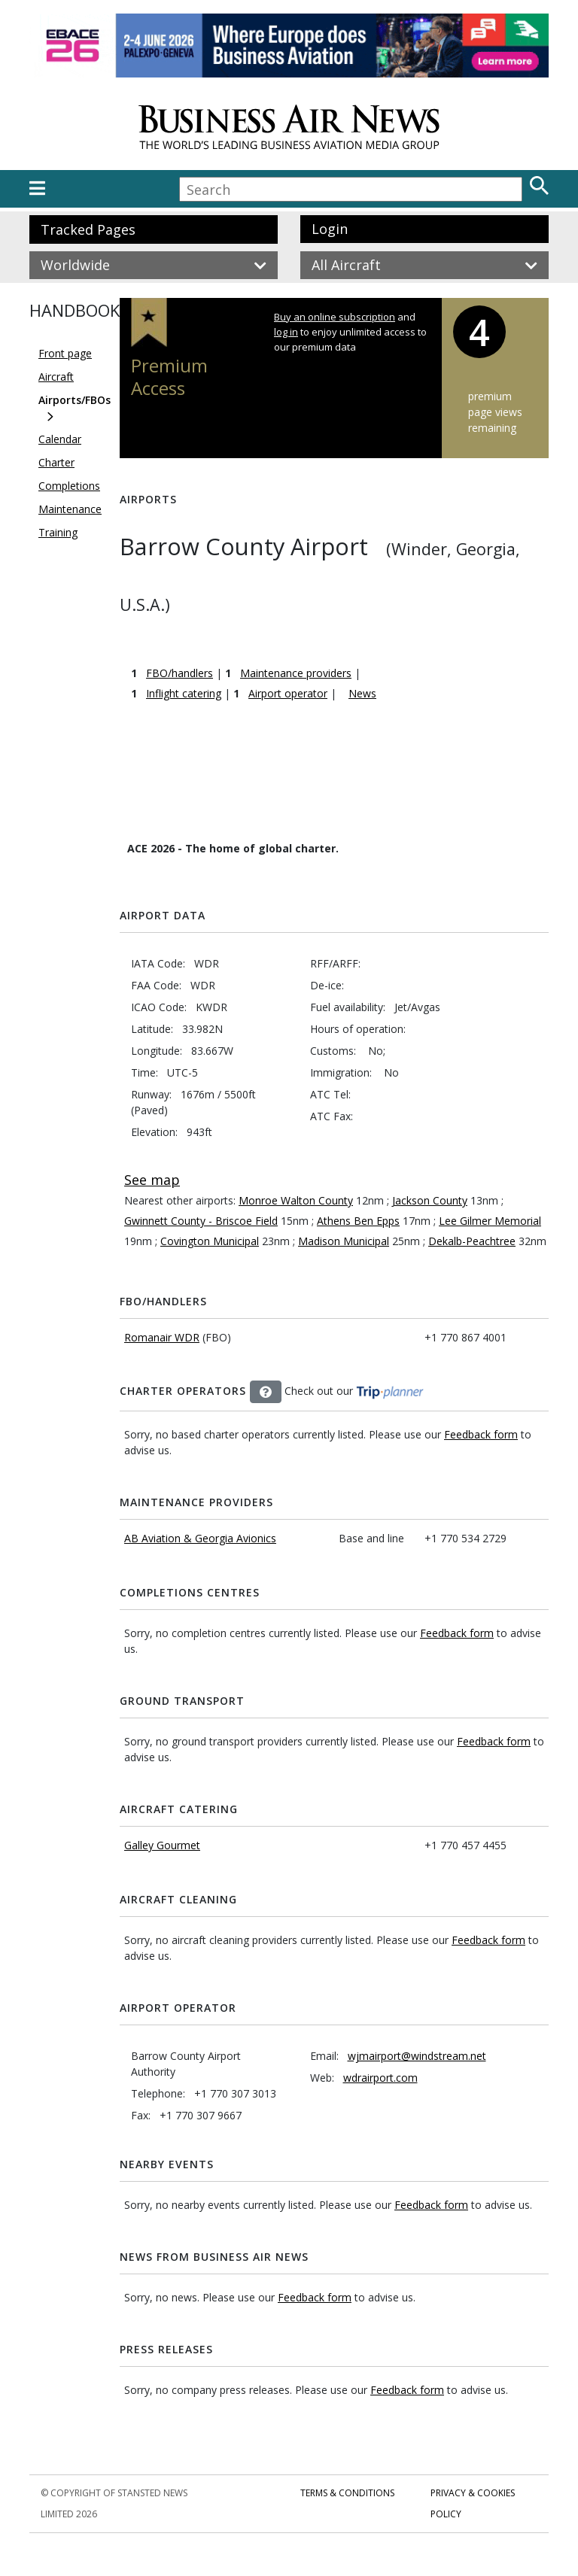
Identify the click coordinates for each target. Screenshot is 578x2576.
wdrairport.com (380, 2077)
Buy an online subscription (334, 317)
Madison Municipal (343, 1241)
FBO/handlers (179, 673)
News (362, 693)
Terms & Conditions (347, 2492)
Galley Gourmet (162, 1845)
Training (58, 532)
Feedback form (481, 1434)
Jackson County (429, 1200)
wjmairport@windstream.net (417, 2056)
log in (286, 332)
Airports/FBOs (74, 400)
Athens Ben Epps (358, 1221)
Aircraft (56, 376)
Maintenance (70, 509)
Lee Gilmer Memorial (490, 1221)
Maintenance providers (295, 673)
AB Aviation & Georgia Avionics (200, 1538)
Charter (56, 462)
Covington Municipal (209, 1241)
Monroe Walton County (296, 1200)
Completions (69, 485)
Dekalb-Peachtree (472, 1241)
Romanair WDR (161, 1337)
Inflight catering (183, 693)
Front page (65, 353)
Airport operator (287, 693)
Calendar (59, 439)
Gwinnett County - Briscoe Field (201, 1221)
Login (330, 229)
